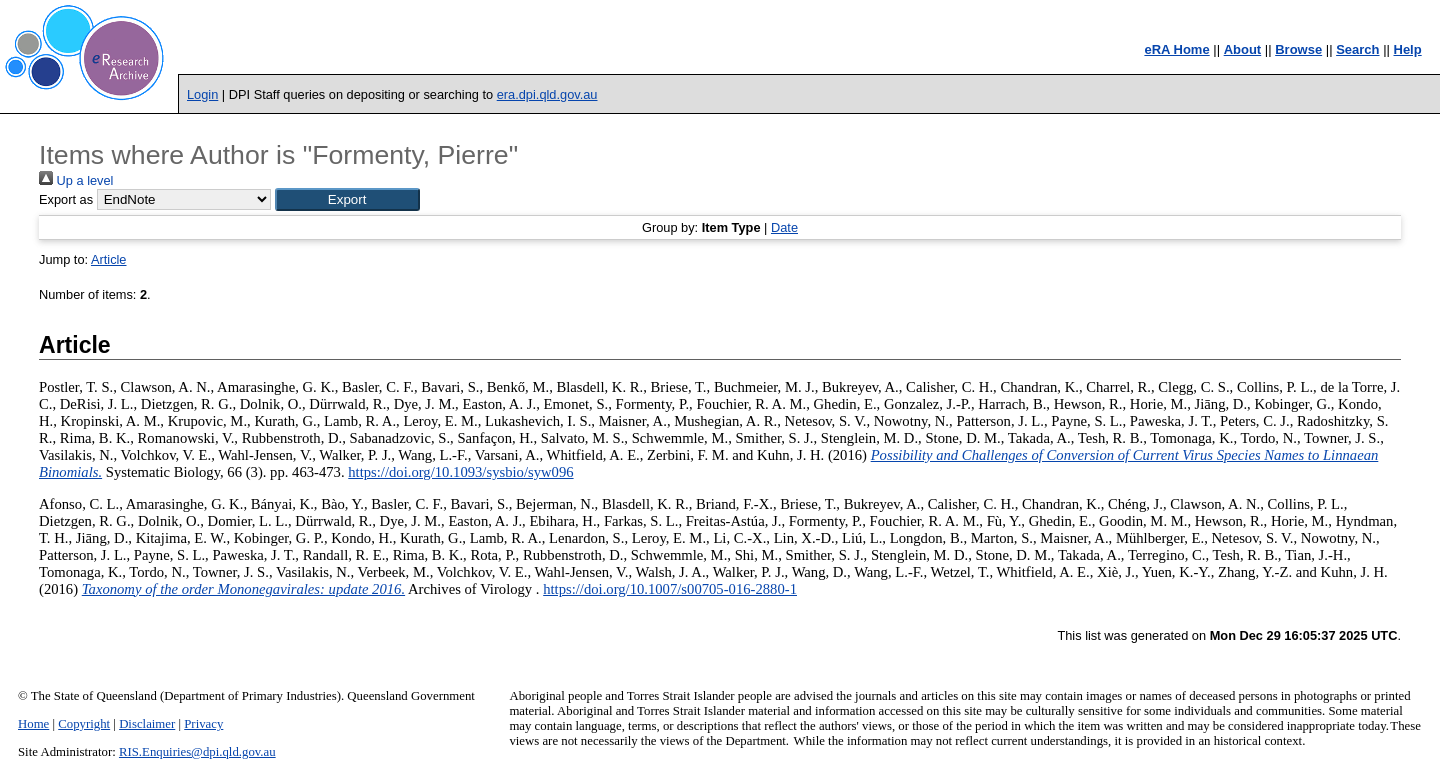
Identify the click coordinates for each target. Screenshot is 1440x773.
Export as (66, 199)
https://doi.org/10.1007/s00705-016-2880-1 (670, 589)
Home (33, 724)
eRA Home (1176, 49)
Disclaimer (147, 724)
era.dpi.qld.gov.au (547, 94)
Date (784, 227)
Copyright (84, 724)
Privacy (203, 724)
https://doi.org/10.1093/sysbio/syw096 (460, 472)
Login (202, 94)
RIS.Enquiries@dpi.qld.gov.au (197, 752)
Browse (1298, 49)
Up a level (76, 180)
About (1243, 49)
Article (109, 259)
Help (1408, 49)
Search (1357, 49)
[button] (347, 199)
